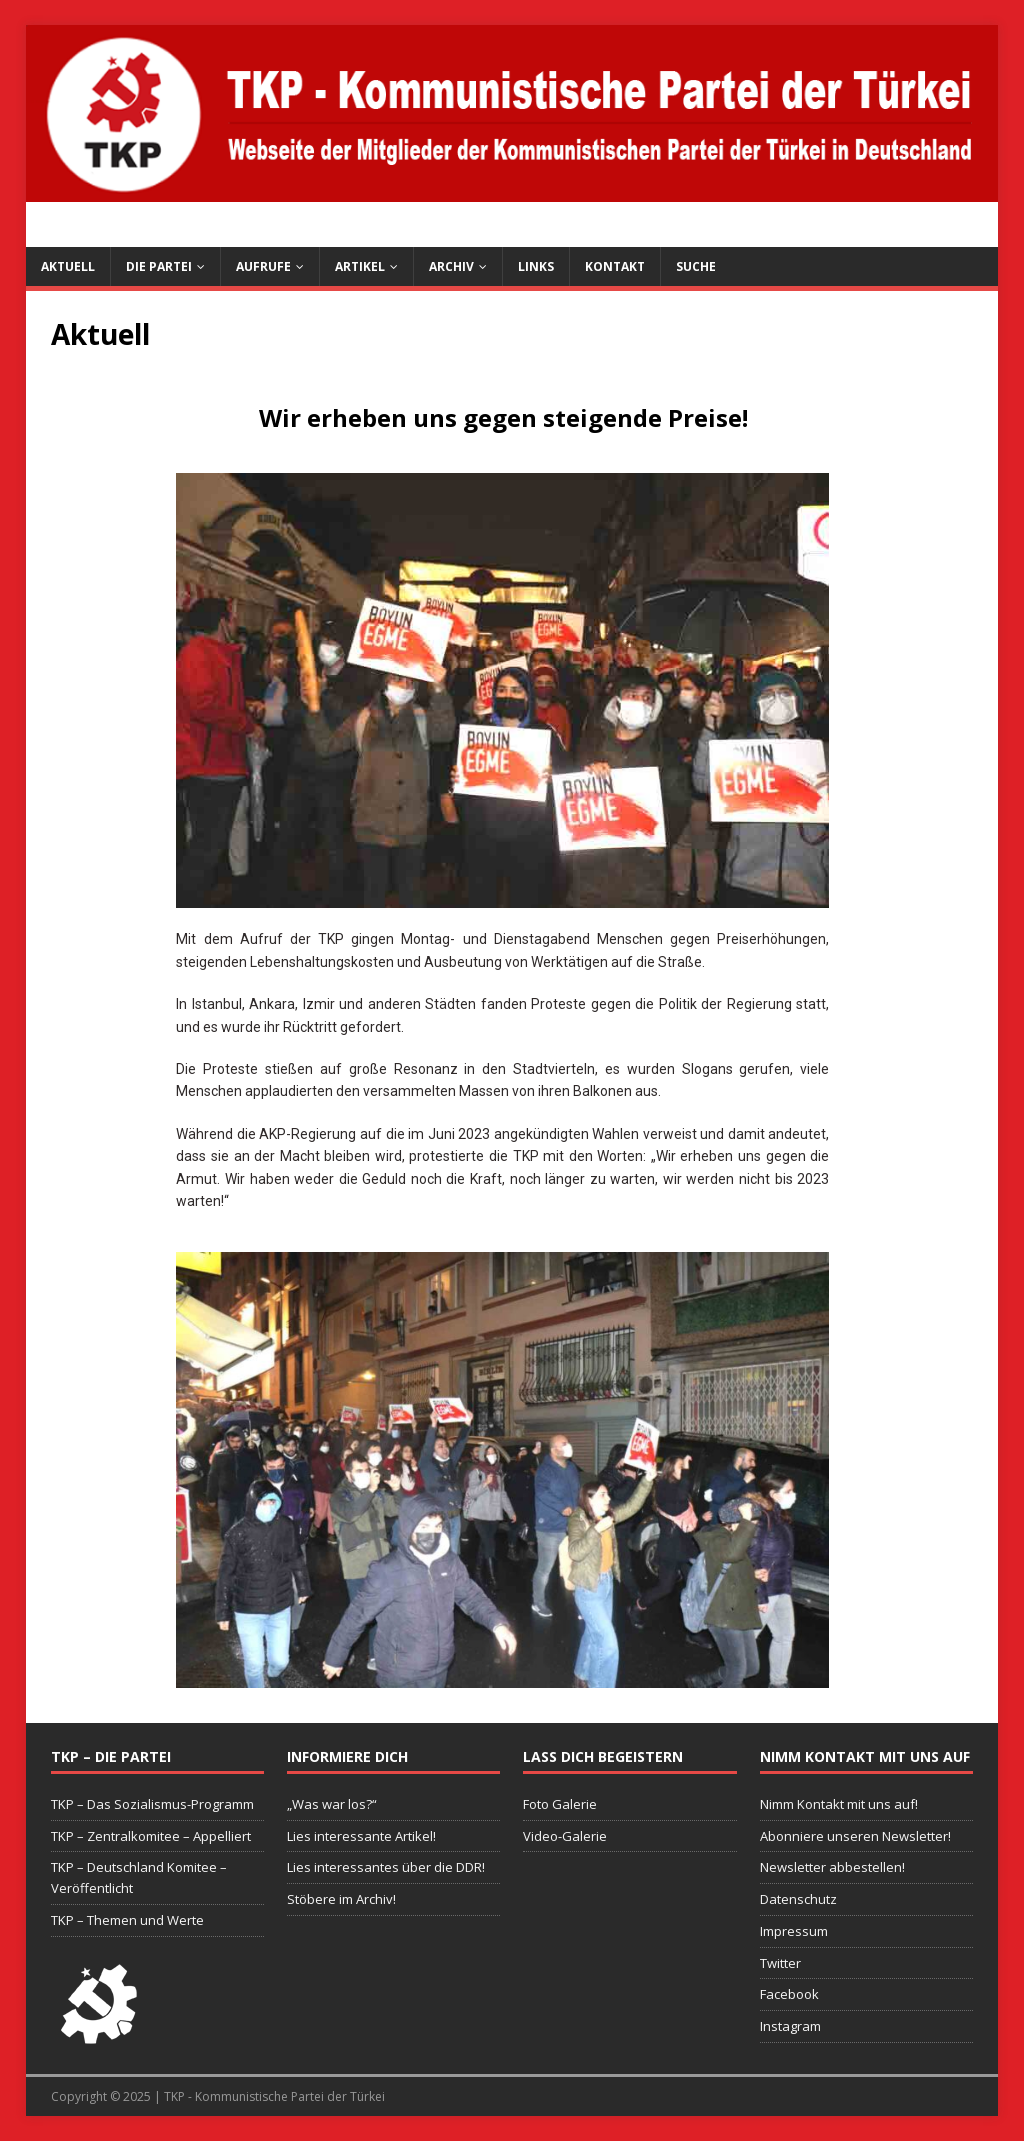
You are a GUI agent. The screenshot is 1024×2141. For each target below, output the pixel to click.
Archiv (451, 266)
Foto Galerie (560, 1804)
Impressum (794, 1931)
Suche (696, 266)
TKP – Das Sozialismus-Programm (152, 1804)
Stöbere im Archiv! (341, 1899)
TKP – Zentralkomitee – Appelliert (151, 1836)
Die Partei (159, 266)
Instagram (790, 2026)
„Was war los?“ (332, 1804)
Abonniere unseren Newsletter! (855, 1836)
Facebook (789, 1994)
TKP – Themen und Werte (127, 1920)
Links (536, 266)
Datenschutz (798, 1899)
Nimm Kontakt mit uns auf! (839, 1804)
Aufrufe (263, 266)
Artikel (360, 266)
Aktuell (68, 266)
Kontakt (615, 266)
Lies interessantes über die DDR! (386, 1867)
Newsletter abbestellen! (832, 1867)
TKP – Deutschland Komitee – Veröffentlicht (139, 1877)
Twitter (780, 1963)
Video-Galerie (565, 1836)
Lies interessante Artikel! (361, 1836)
